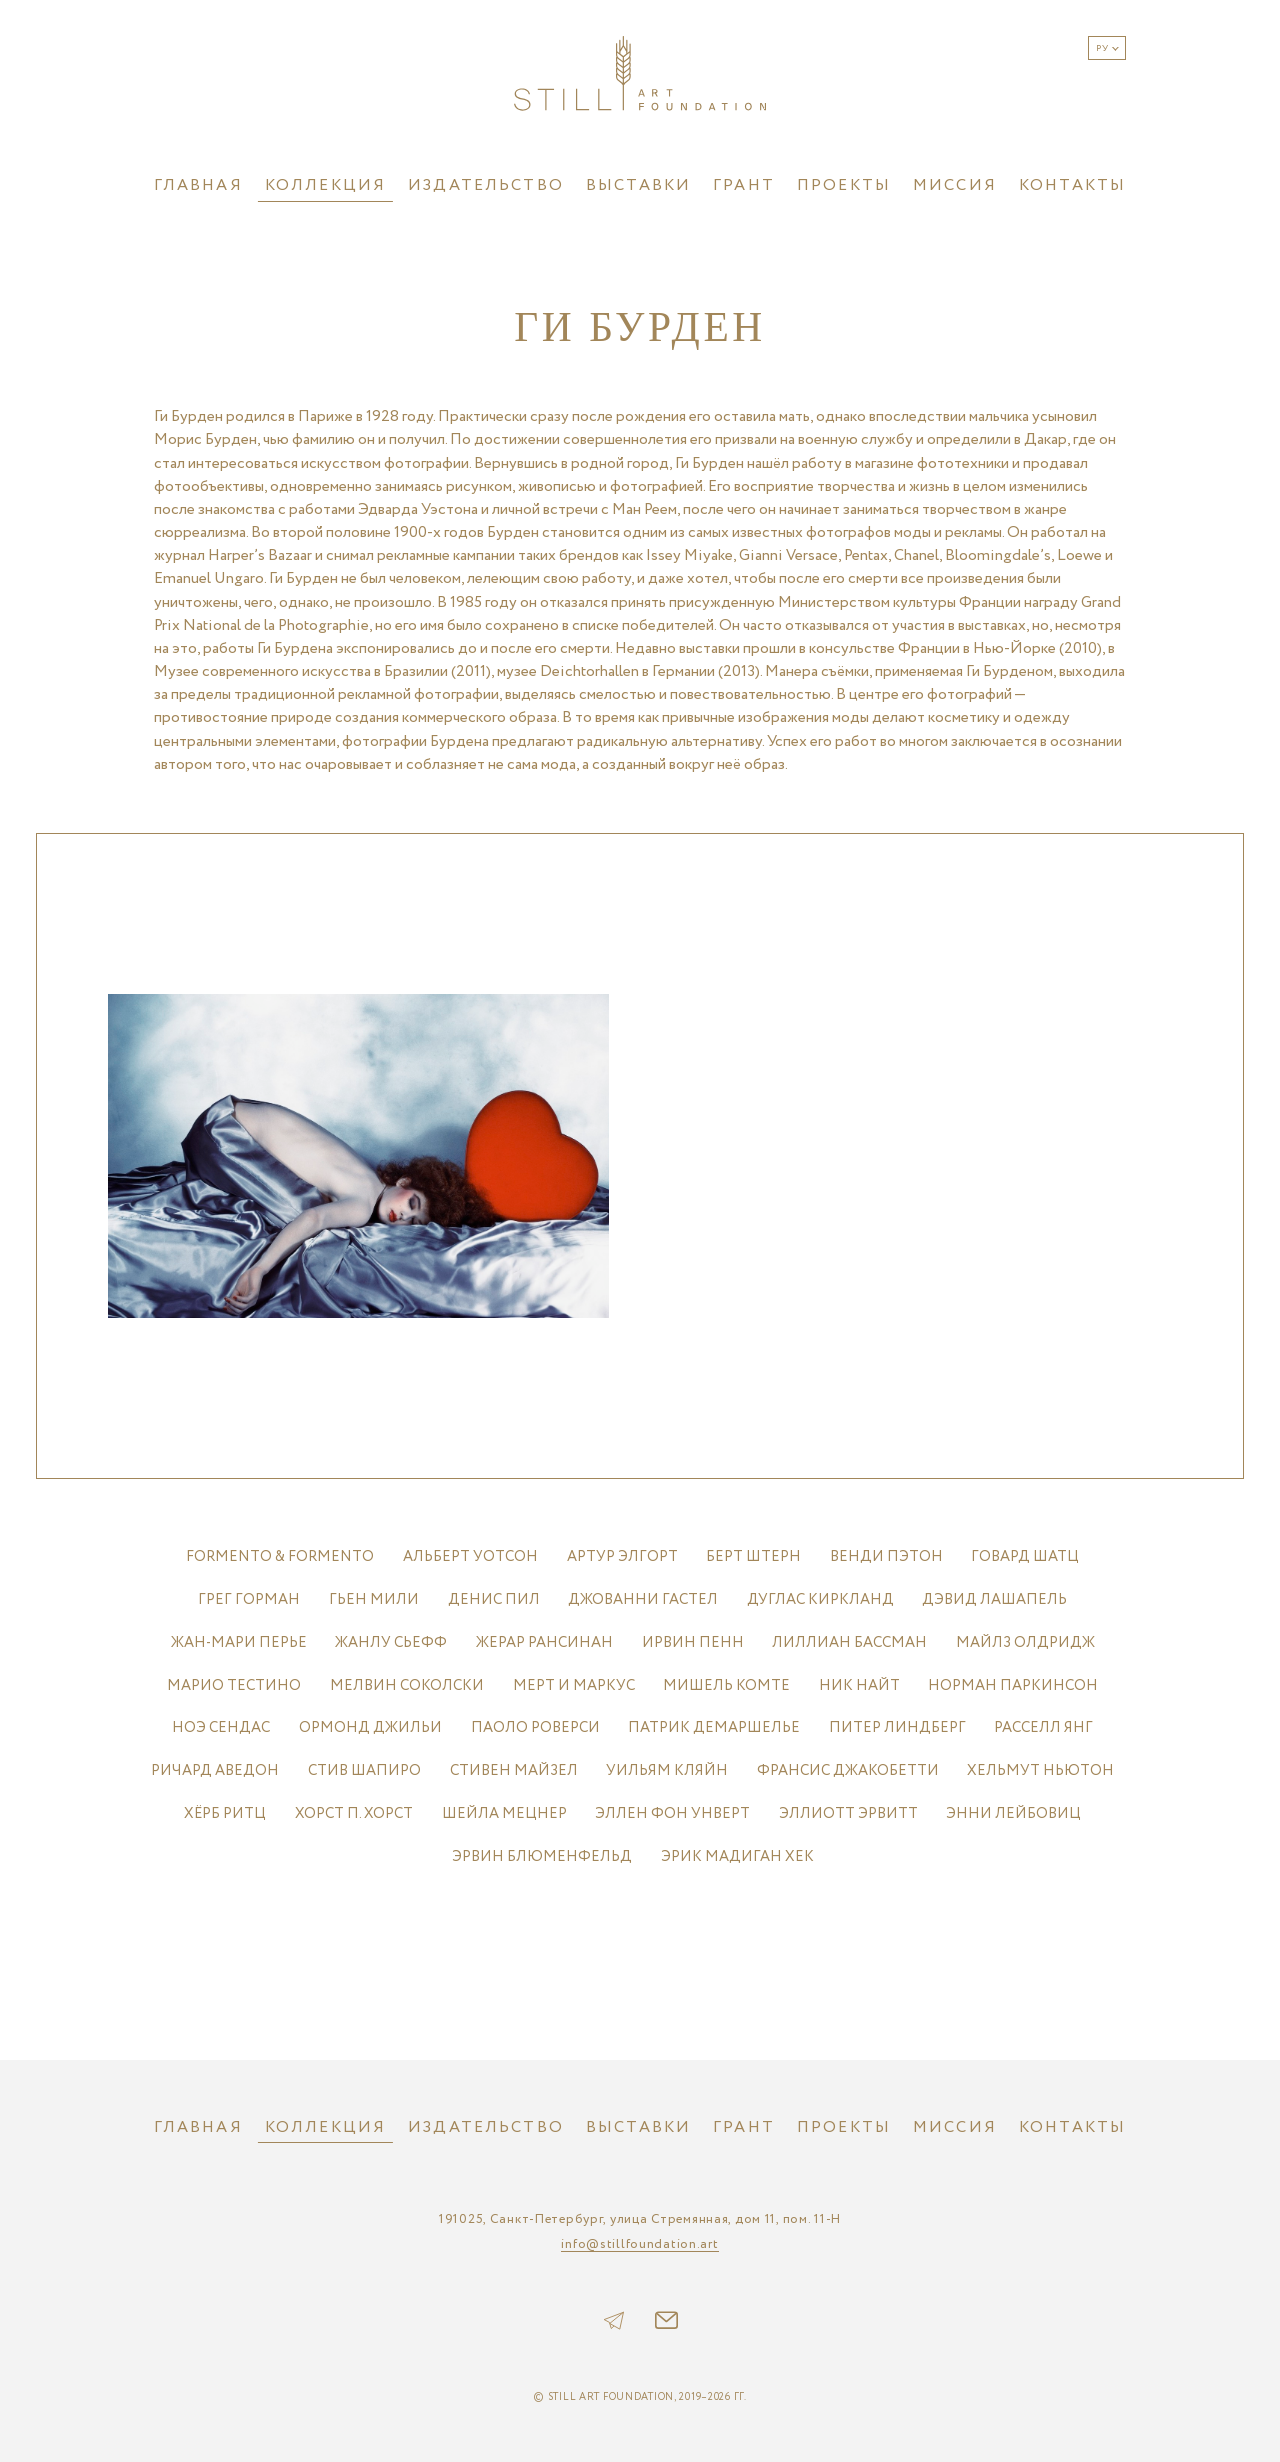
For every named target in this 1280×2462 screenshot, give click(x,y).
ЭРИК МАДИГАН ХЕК (737, 1856)
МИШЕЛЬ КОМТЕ (726, 1685)
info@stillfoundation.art (639, 2245)
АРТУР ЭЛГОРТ (622, 1556)
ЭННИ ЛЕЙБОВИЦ (1013, 1813)
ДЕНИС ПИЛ (494, 1599)
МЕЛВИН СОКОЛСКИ (407, 1685)
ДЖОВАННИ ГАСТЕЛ (643, 1599)
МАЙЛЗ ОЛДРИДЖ (1025, 1642)
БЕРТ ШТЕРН (753, 1556)
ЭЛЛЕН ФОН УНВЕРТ (672, 1813)
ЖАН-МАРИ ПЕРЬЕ (239, 1642)
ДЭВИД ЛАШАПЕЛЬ (994, 1599)
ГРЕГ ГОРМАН (249, 1599)
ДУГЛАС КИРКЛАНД (820, 1599)
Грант (744, 185)
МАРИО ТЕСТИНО (234, 1685)
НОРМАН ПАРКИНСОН (1013, 1685)
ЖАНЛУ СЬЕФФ (391, 1642)
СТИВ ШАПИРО (364, 1770)
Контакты (1072, 185)
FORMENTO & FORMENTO (280, 1556)
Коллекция (325, 185)
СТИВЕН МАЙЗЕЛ (514, 1770)
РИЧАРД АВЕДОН (215, 1770)
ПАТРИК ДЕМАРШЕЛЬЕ (714, 1727)
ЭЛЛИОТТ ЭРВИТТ (848, 1813)
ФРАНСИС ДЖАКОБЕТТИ (848, 1770)
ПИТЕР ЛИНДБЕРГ (897, 1727)
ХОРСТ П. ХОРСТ (354, 1813)
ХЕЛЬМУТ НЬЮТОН (1040, 1770)
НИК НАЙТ (859, 1685)
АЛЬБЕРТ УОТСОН (470, 1556)
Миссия (955, 185)
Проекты (844, 185)
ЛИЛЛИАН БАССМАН (849, 1642)
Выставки (638, 185)
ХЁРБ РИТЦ (225, 1813)
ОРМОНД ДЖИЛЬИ (370, 1727)
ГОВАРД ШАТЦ (1025, 1556)
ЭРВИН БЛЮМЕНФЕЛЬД (542, 1856)
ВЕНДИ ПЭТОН (886, 1556)
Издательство (486, 185)
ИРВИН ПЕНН (693, 1642)
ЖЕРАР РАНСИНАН (544, 1642)
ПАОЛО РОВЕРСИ (535, 1727)
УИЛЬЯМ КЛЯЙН (667, 1770)
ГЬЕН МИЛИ (374, 1599)
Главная (198, 185)
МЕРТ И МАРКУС (574, 1685)
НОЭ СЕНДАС (221, 1727)
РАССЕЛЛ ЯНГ (1043, 1727)
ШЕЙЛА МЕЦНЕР (504, 1813)
